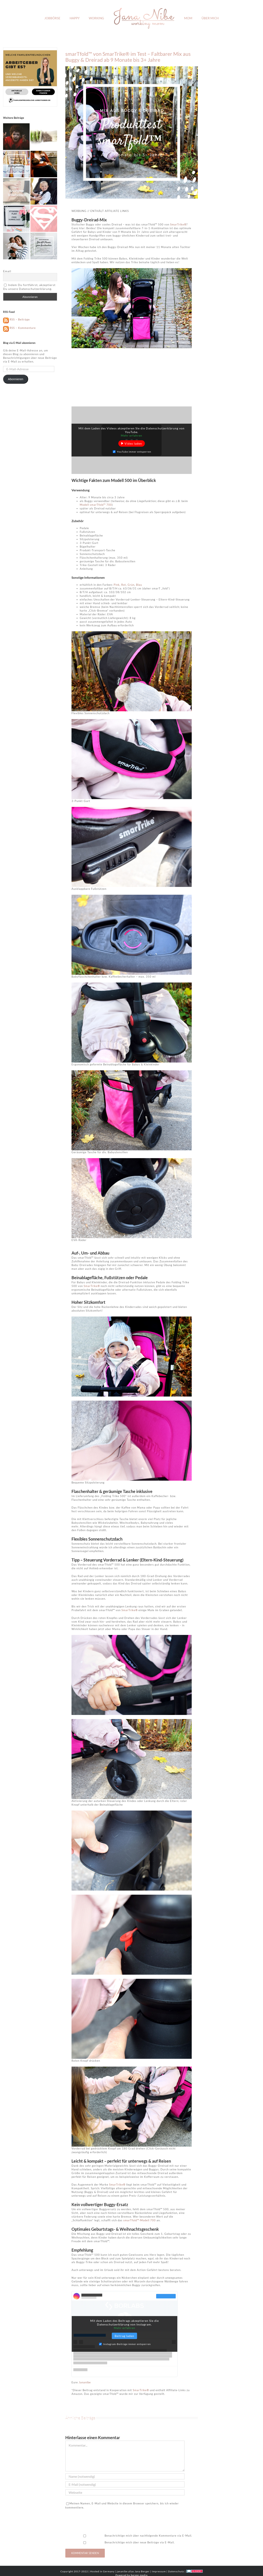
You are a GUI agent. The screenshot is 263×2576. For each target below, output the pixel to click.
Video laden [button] (133, 443)
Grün (131, 584)
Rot (123, 584)
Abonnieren (15, 379)
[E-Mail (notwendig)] (125, 2493)
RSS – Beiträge (16, 319)
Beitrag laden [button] (124, 2336)
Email (7, 271)
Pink (117, 584)
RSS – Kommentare (19, 327)
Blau (139, 584)
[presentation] (93, 2530)
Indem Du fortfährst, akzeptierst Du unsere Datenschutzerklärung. (29, 287)
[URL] (125, 2501)
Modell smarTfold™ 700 (96, 504)
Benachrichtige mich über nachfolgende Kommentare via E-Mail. (148, 2544)
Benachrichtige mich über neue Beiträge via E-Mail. (140, 2551)
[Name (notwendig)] (125, 2485)
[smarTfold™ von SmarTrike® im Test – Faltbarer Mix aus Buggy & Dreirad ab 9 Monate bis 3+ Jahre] (131, 132)
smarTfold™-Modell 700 (139, 2220)
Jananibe (85, 2382)
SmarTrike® (178, 224)
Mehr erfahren (131, 435)
